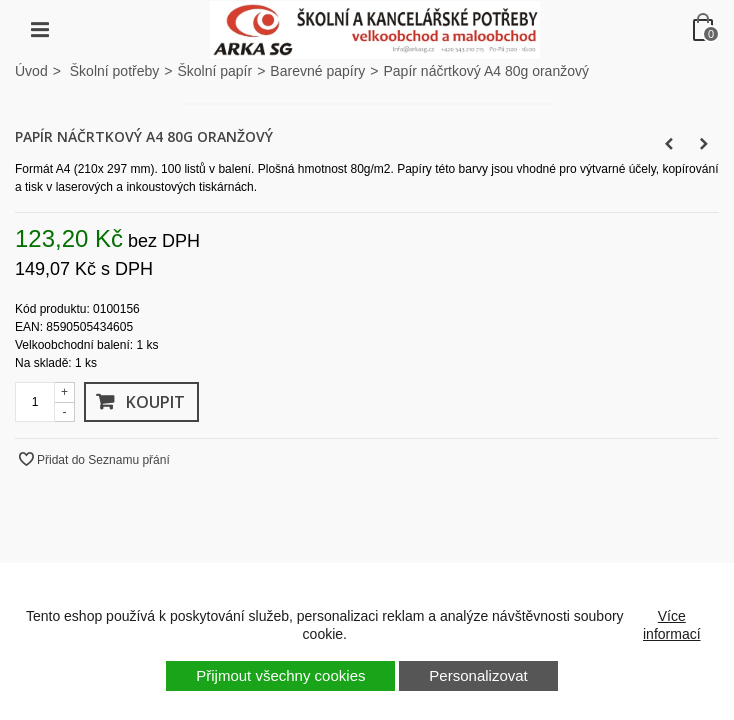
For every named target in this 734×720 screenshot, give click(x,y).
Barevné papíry (317, 71)
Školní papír (214, 71)
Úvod (31, 71)
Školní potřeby (115, 71)
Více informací (672, 625)
